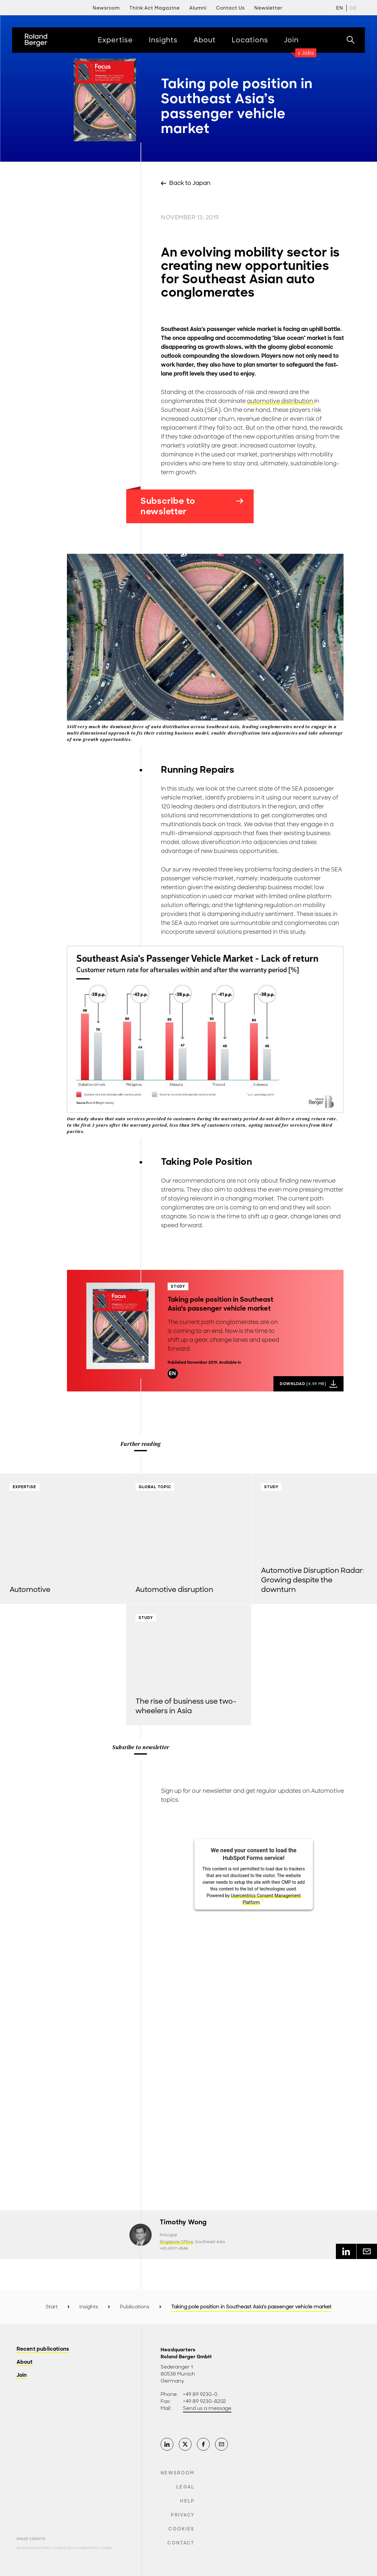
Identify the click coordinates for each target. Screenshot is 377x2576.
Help (187, 2501)
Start (52, 2307)
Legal (185, 2487)
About (25, 2362)
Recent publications (43, 2349)
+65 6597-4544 (174, 2248)
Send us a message (207, 2408)
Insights (88, 2307)
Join (22, 2375)
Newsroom (178, 2473)
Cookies (181, 2529)
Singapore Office (176, 2241)
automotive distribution (280, 401)
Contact (180, 2543)
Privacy (182, 2515)
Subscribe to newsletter (192, 506)
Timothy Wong (183, 2222)
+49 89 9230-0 (200, 2394)
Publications (134, 2307)
